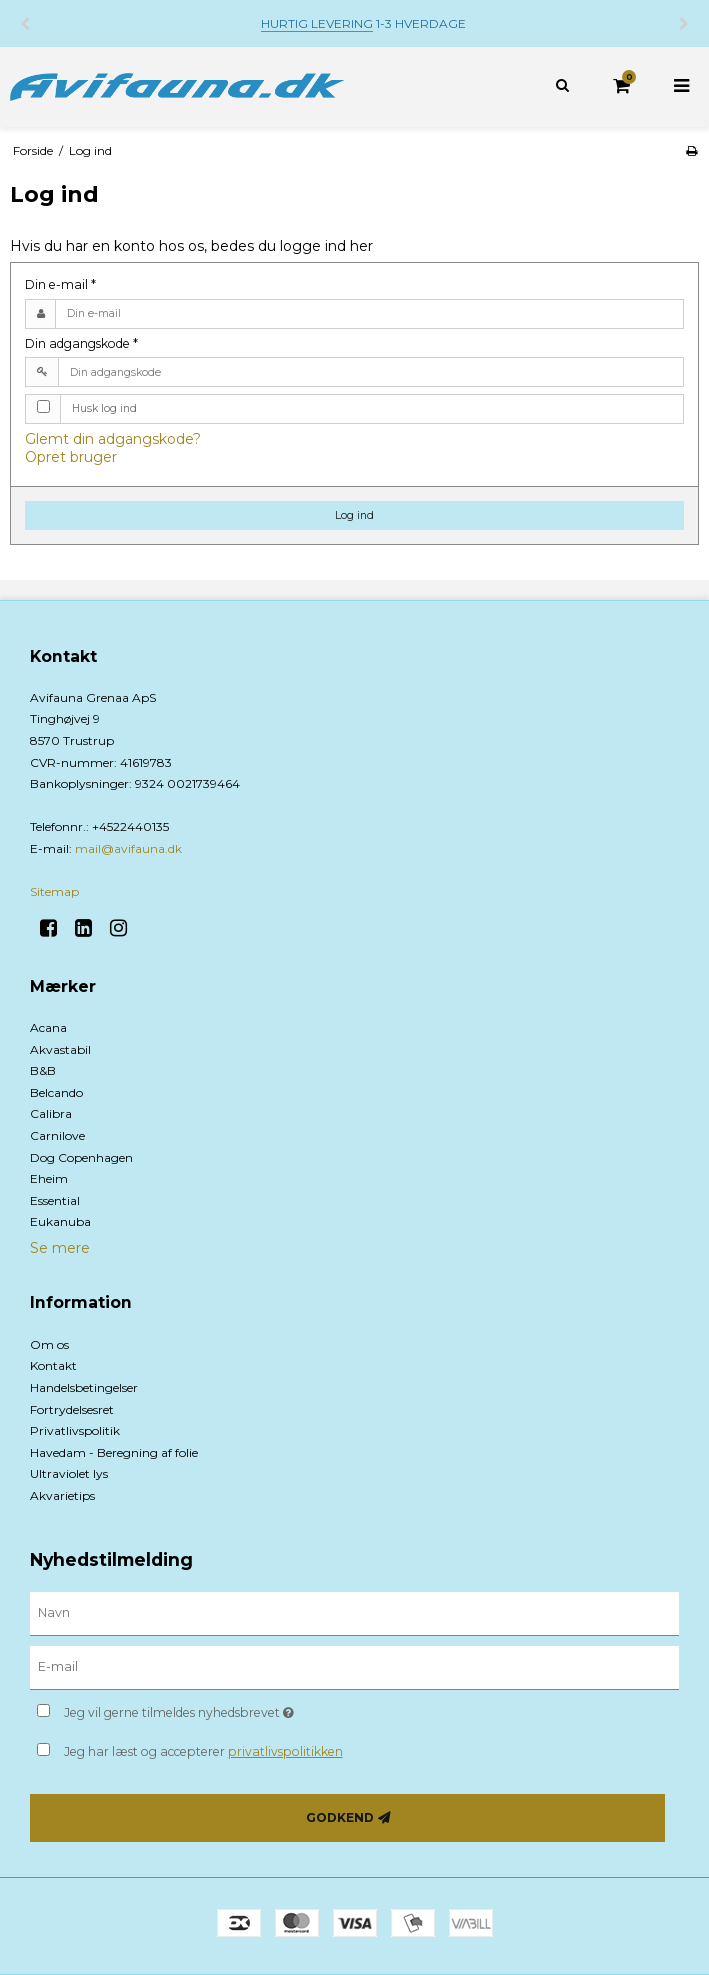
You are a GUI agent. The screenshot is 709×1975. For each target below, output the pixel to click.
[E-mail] (354, 1667)
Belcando (56, 1092)
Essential (55, 1200)
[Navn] (354, 1613)
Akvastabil (60, 1049)
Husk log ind (104, 408)
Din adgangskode (81, 343)
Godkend (340, 1817)
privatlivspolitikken (285, 1751)
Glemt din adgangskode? (113, 439)
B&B (43, 1070)
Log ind (354, 515)
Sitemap (54, 891)
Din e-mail (60, 284)
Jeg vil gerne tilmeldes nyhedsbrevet (229, 1708)
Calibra (51, 1113)
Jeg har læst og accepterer (203, 1751)
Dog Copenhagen (81, 1157)
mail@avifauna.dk (128, 848)
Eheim (49, 1178)
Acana (48, 1027)
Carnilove (57, 1135)
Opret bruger (71, 457)
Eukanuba (60, 1221)
